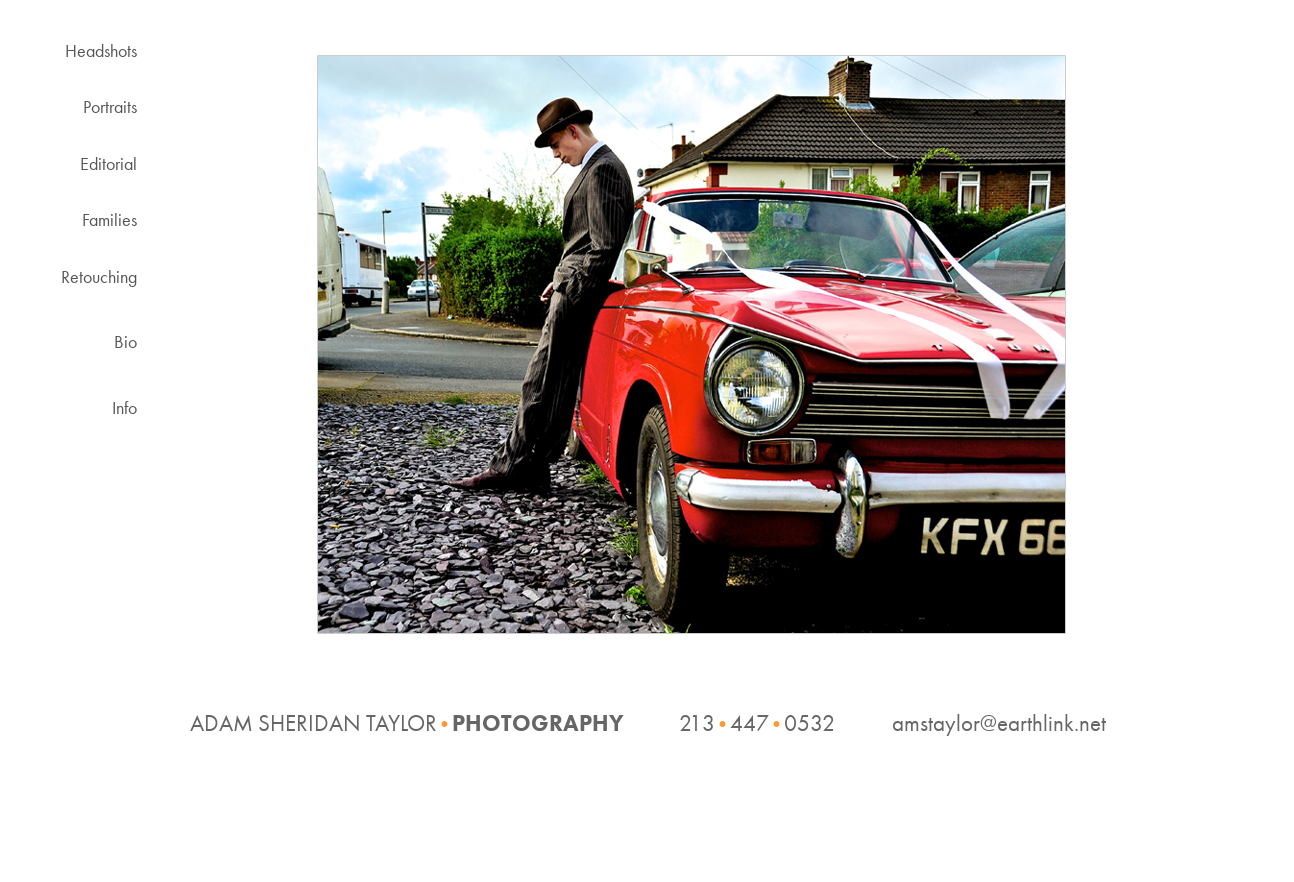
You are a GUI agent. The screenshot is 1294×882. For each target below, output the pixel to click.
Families (109, 219)
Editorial (108, 163)
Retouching (99, 276)
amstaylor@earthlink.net (999, 723)
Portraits (110, 106)
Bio (125, 341)
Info (124, 407)
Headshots (101, 50)
